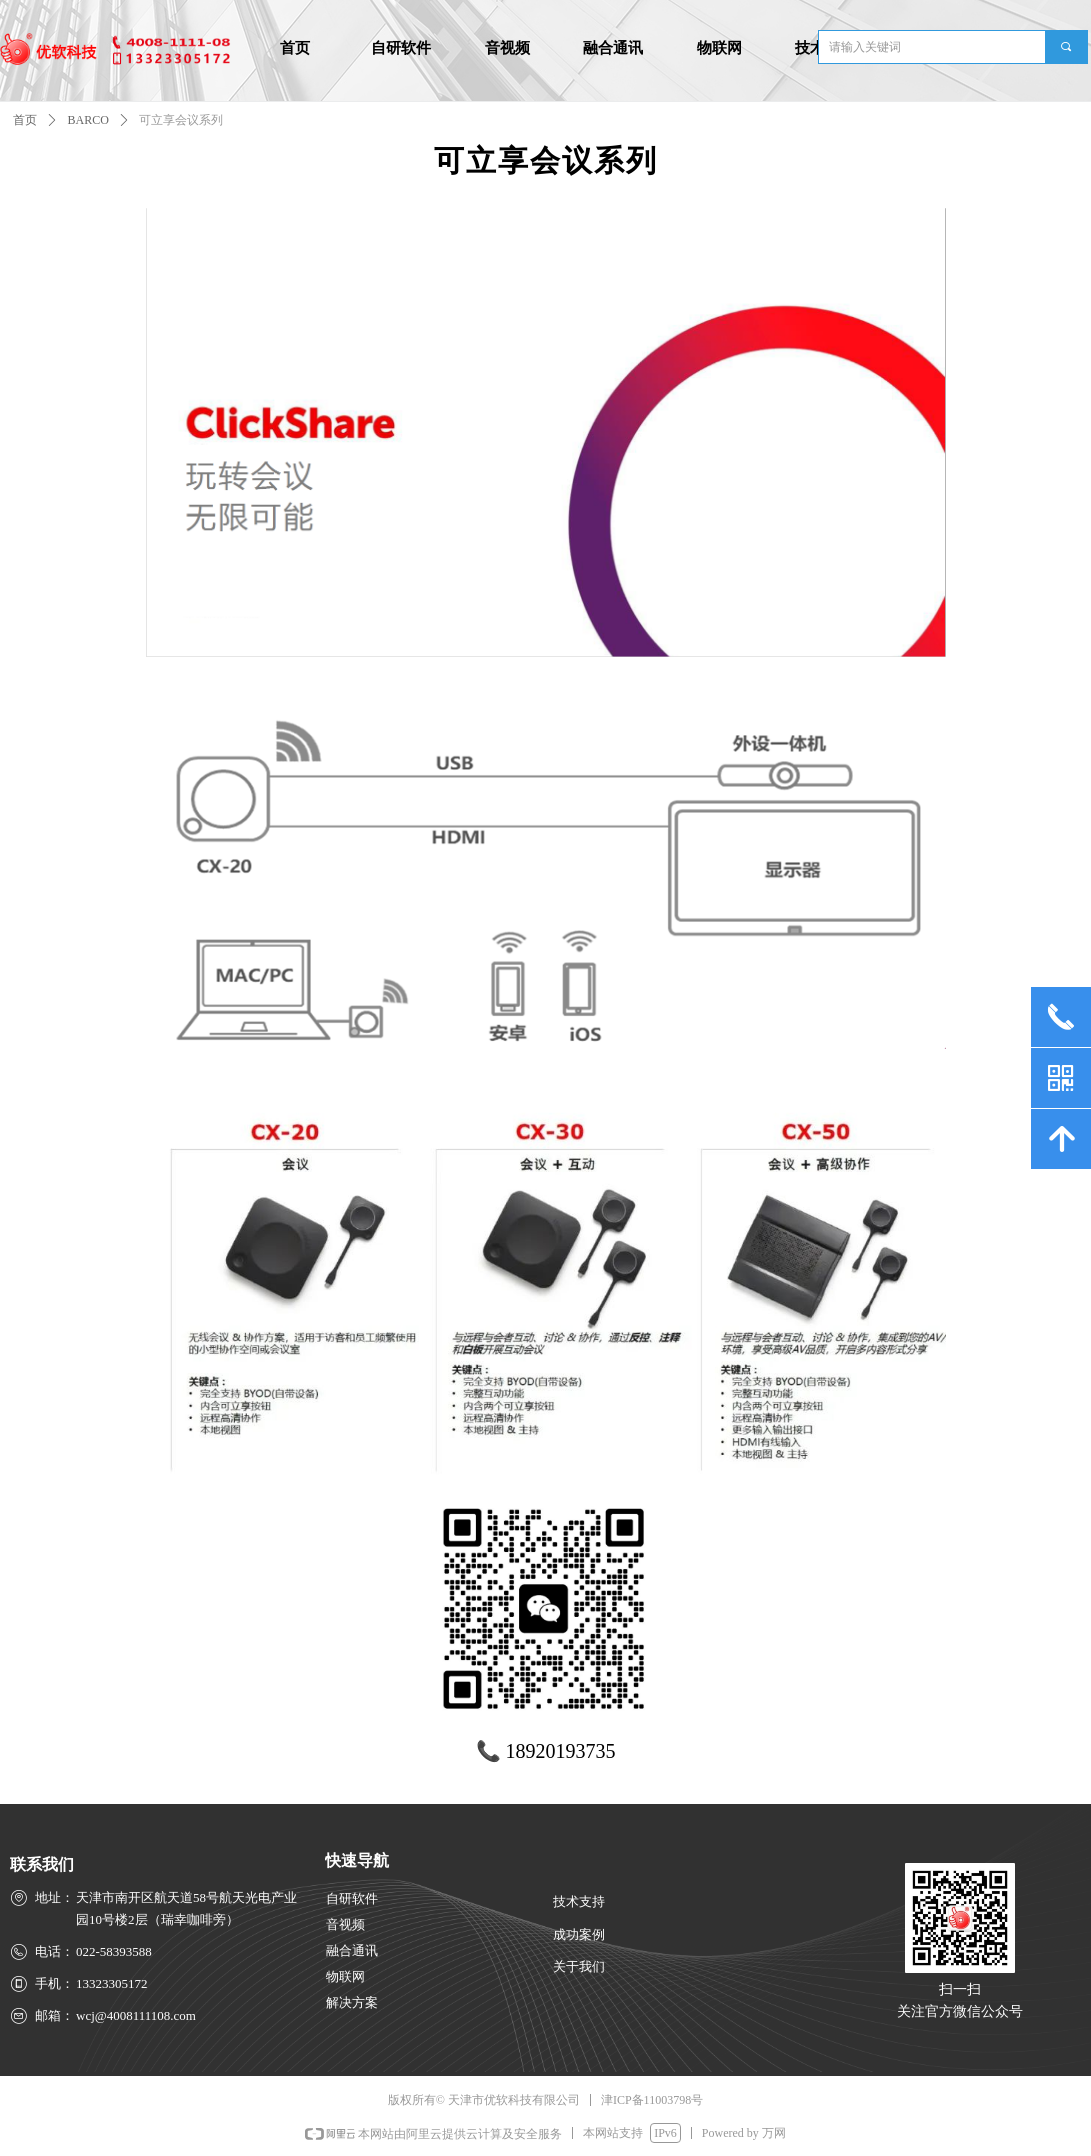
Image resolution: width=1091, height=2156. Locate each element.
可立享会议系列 (181, 120)
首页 (25, 120)
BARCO (88, 120)
